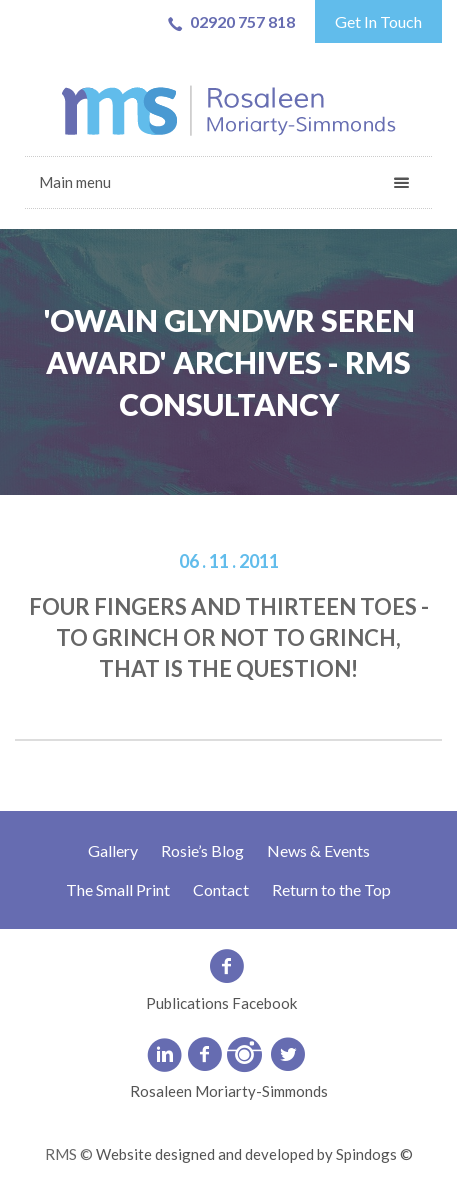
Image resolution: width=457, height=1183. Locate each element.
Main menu (75, 182)
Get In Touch (378, 21)
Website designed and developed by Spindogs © (254, 1154)
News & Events (318, 850)
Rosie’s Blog (202, 850)
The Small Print (118, 889)
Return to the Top (331, 889)
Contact (221, 889)
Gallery (113, 850)
